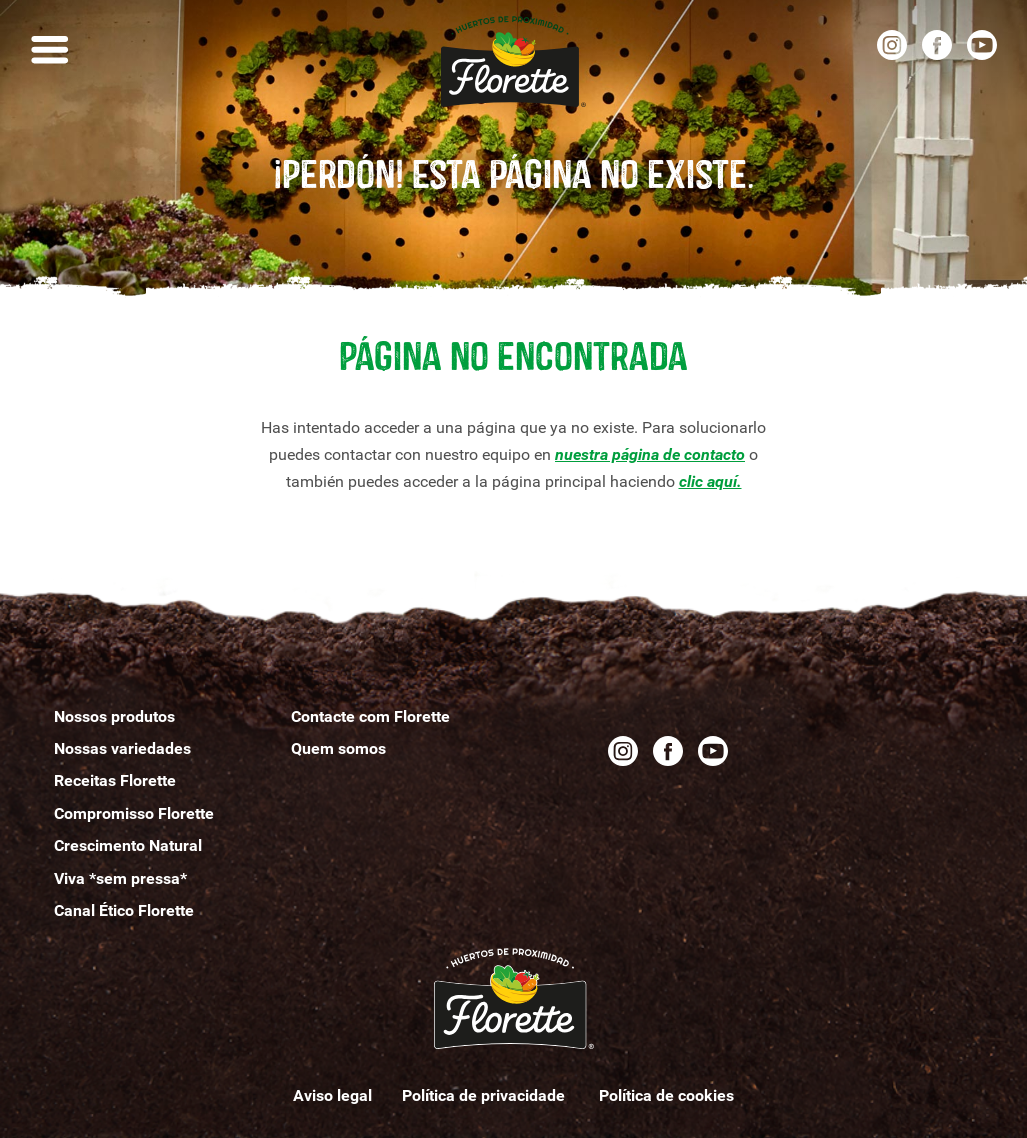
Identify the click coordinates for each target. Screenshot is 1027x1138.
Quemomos (338, 748)
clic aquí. (710, 481)
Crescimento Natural (128, 845)
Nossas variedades (122, 748)
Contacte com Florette (370, 716)
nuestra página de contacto (650, 454)
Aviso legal (332, 1095)
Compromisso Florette (134, 813)
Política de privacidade (485, 1095)
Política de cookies (666, 1095)
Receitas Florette (115, 780)
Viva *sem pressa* (120, 878)
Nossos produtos (114, 716)
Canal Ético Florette (124, 910)
